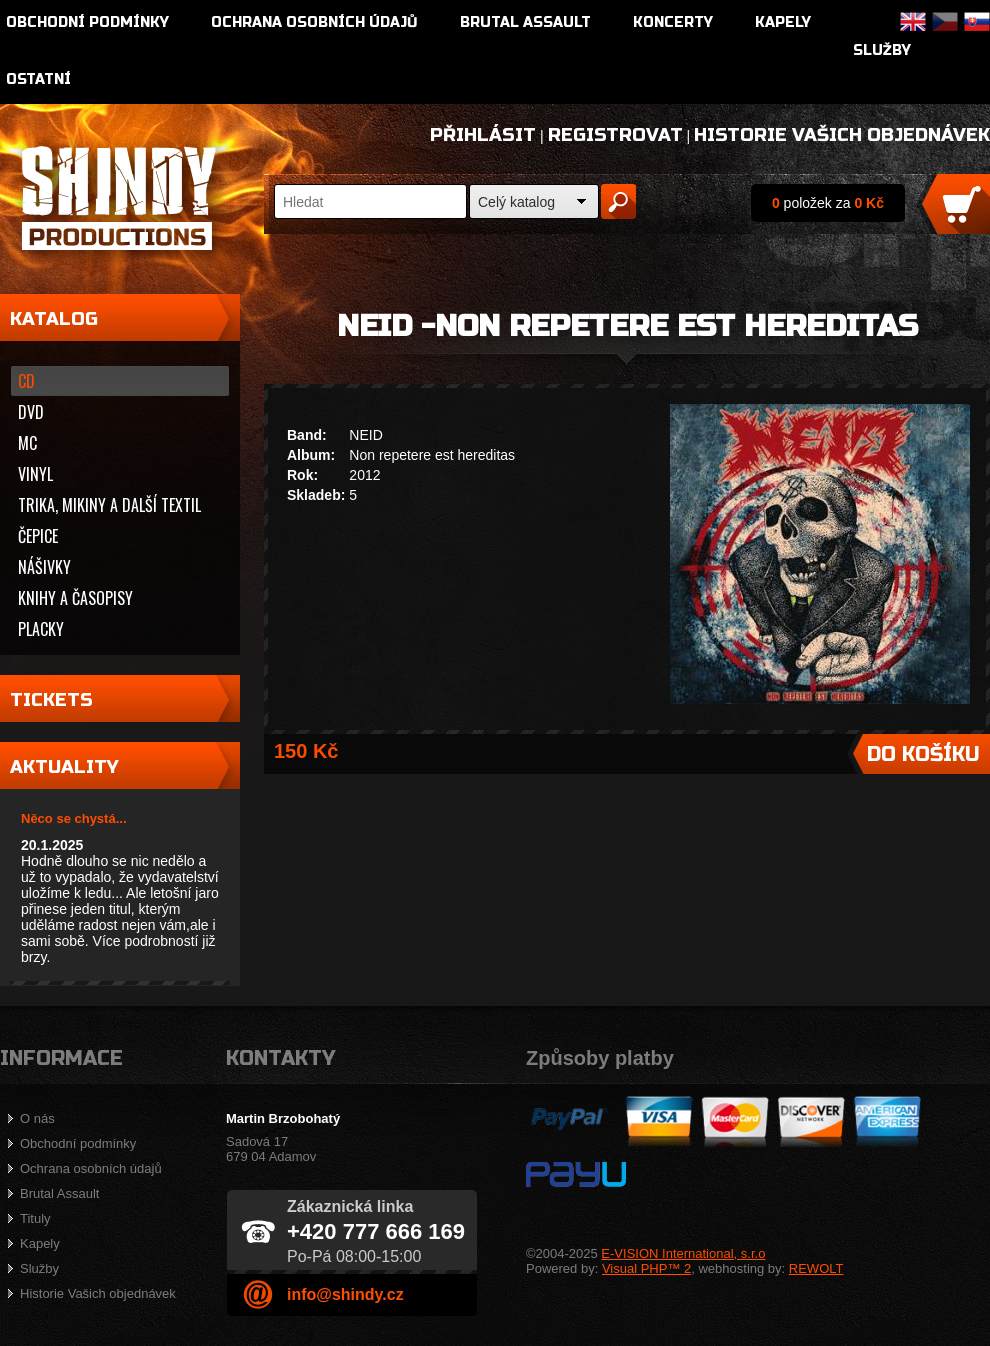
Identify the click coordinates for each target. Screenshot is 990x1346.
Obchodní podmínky (87, 22)
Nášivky (44, 567)
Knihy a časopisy (75, 598)
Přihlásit (483, 135)
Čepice (38, 536)
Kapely (783, 22)
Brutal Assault (525, 22)
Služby (882, 50)
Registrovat (615, 135)
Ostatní (38, 79)
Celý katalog (516, 202)
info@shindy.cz (345, 1294)
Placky (41, 629)
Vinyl (35, 474)
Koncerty (673, 22)
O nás (37, 1118)
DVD (31, 412)
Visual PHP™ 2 (646, 1268)
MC (27, 443)
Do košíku (923, 754)
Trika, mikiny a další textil (109, 505)
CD (26, 381)
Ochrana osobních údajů (314, 22)
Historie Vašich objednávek (842, 135)
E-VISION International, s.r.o (683, 1253)
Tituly (35, 1218)
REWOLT (816, 1268)
